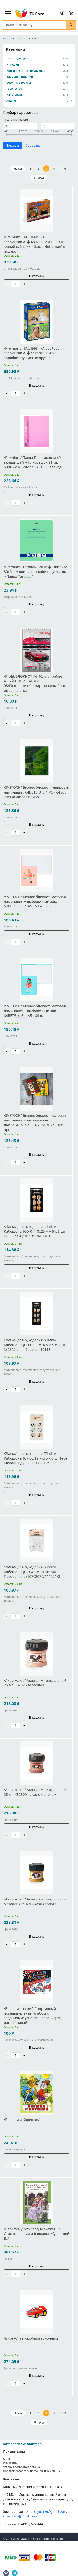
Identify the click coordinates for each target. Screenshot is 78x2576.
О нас (7, 2459)
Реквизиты (10, 2463)
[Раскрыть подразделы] (71, 58)
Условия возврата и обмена (21, 2467)
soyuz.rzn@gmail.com (50, 2512)
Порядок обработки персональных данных (31, 2471)
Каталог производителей (23, 2444)
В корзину (36, 276)
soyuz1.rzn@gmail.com (20, 2516)
